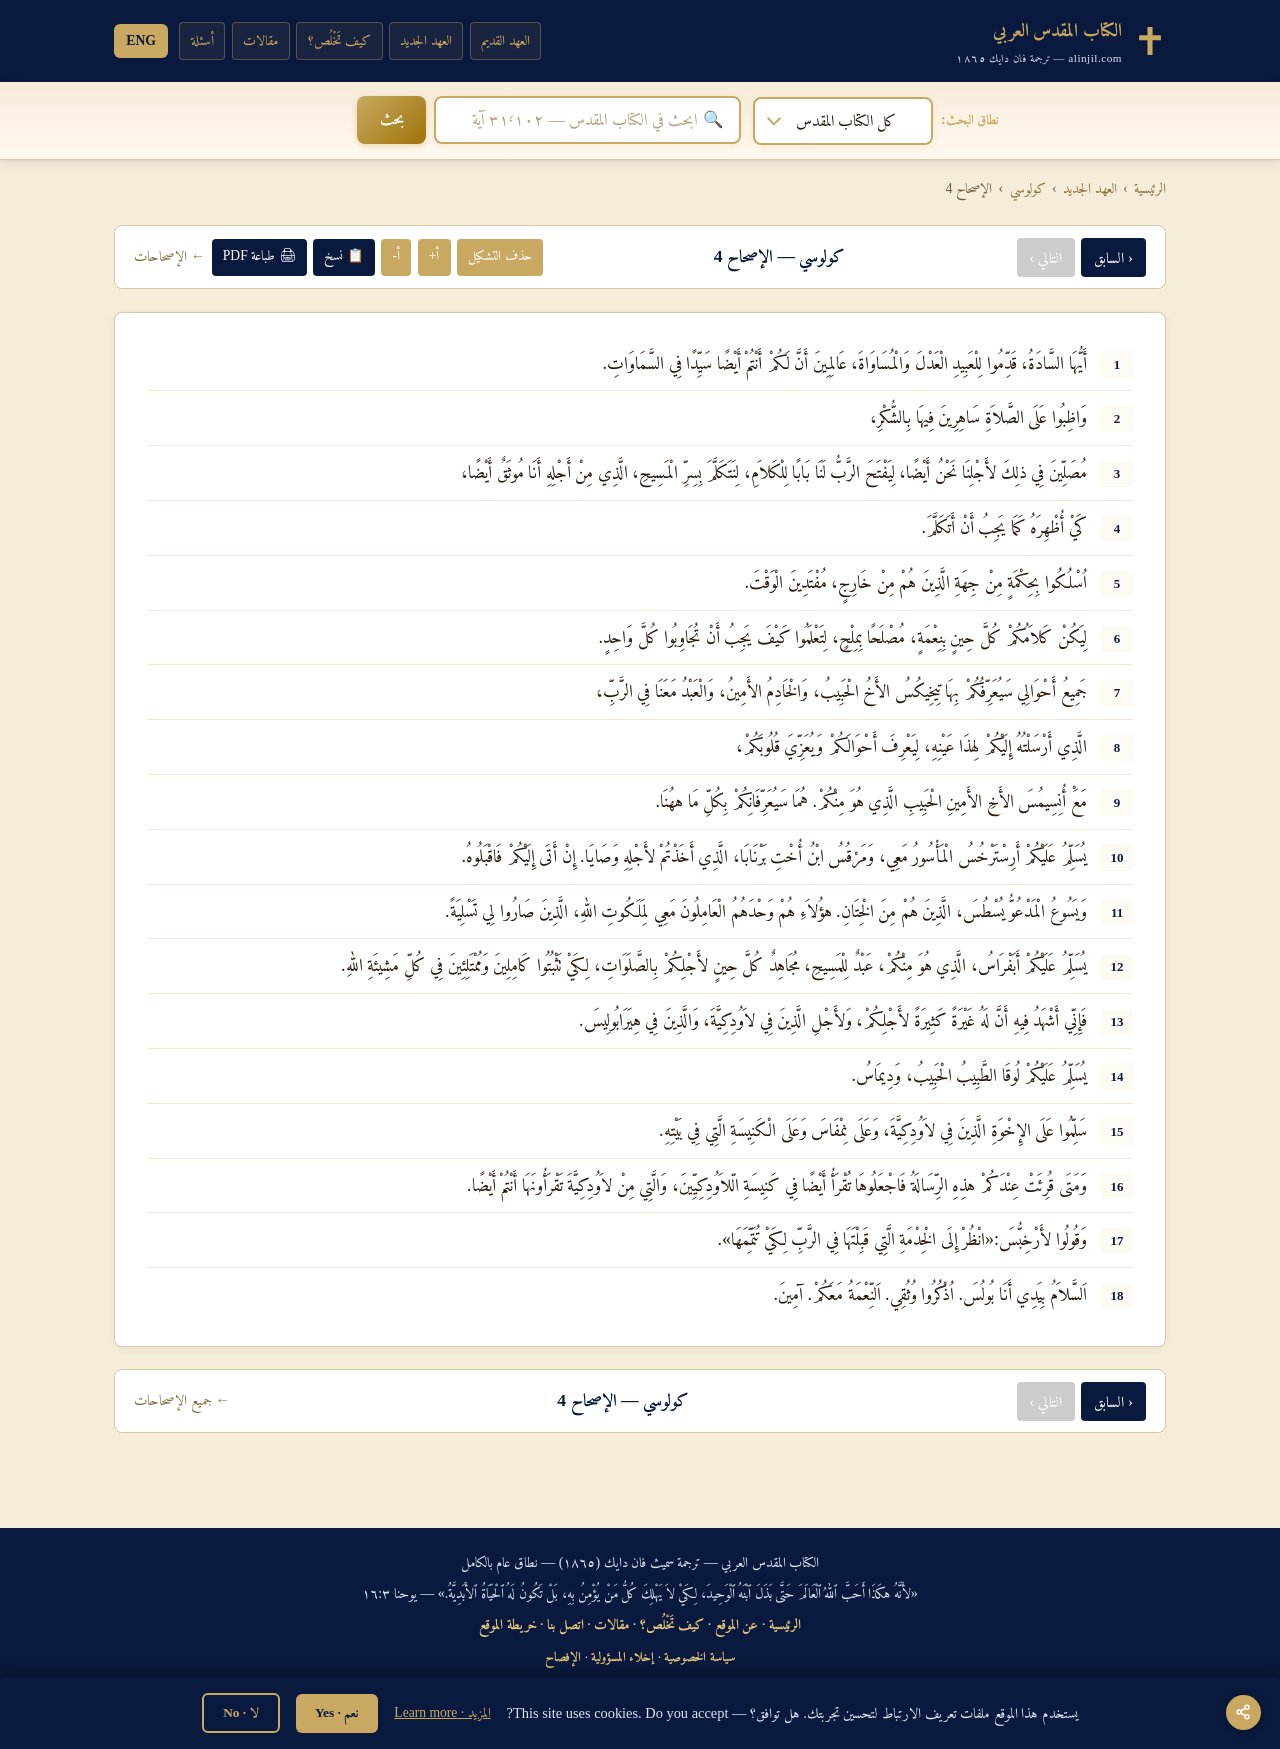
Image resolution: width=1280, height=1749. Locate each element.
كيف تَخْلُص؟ (344, 40)
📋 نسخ (343, 254)
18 (1117, 1293)
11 (1117, 910)
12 (1117, 965)
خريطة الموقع (508, 1622)
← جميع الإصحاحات (182, 1399)
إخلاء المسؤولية (622, 1654)
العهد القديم (517, 40)
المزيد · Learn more (442, 1712)
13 (1117, 1019)
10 (1117, 855)
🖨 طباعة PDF (259, 254)
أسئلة (203, 40)
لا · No (240, 1712)
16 (1117, 1184)
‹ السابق (1113, 255)
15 (1117, 1129)
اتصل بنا (565, 1622)
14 (1117, 1074)
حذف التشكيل (499, 254)
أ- (396, 254)
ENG (141, 40)
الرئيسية (1150, 186)
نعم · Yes (337, 1712)
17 (1117, 1239)
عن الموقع (737, 1622)
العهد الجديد (434, 40)
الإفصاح (563, 1654)
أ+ (434, 254)
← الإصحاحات (169, 255)
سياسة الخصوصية (699, 1654)
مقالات (263, 40)
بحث (317, 118)
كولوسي (1028, 186)
